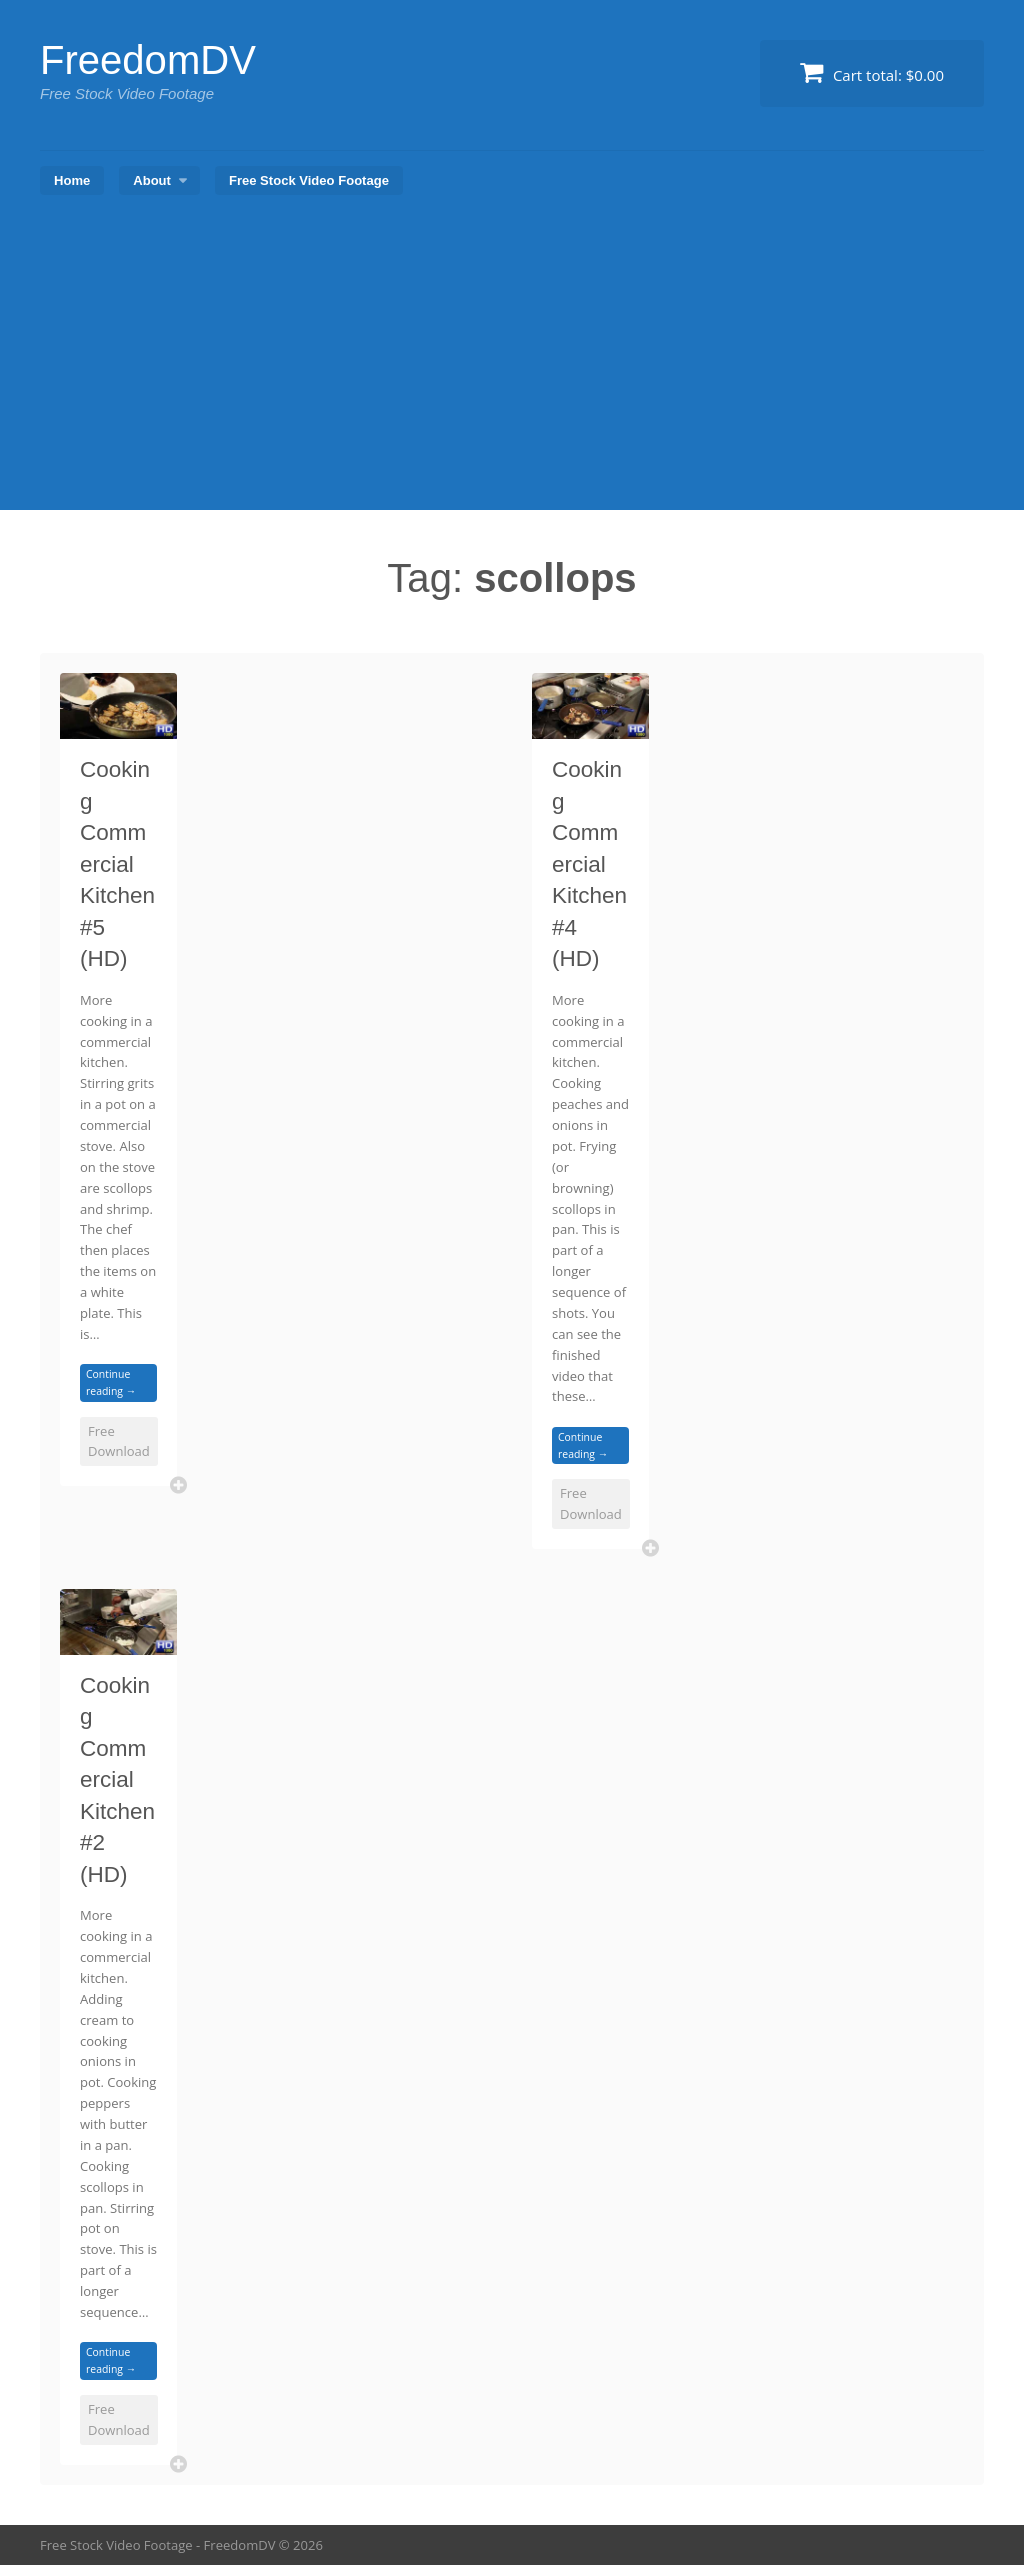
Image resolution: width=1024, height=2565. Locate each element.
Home (72, 180)
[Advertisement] (512, 360)
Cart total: (872, 72)
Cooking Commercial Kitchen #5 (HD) (117, 864)
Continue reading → (111, 1382)
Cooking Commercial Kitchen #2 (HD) (117, 1780)
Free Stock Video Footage (309, 180)
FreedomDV (148, 60)
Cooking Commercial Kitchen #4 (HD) (589, 864)
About (152, 180)
